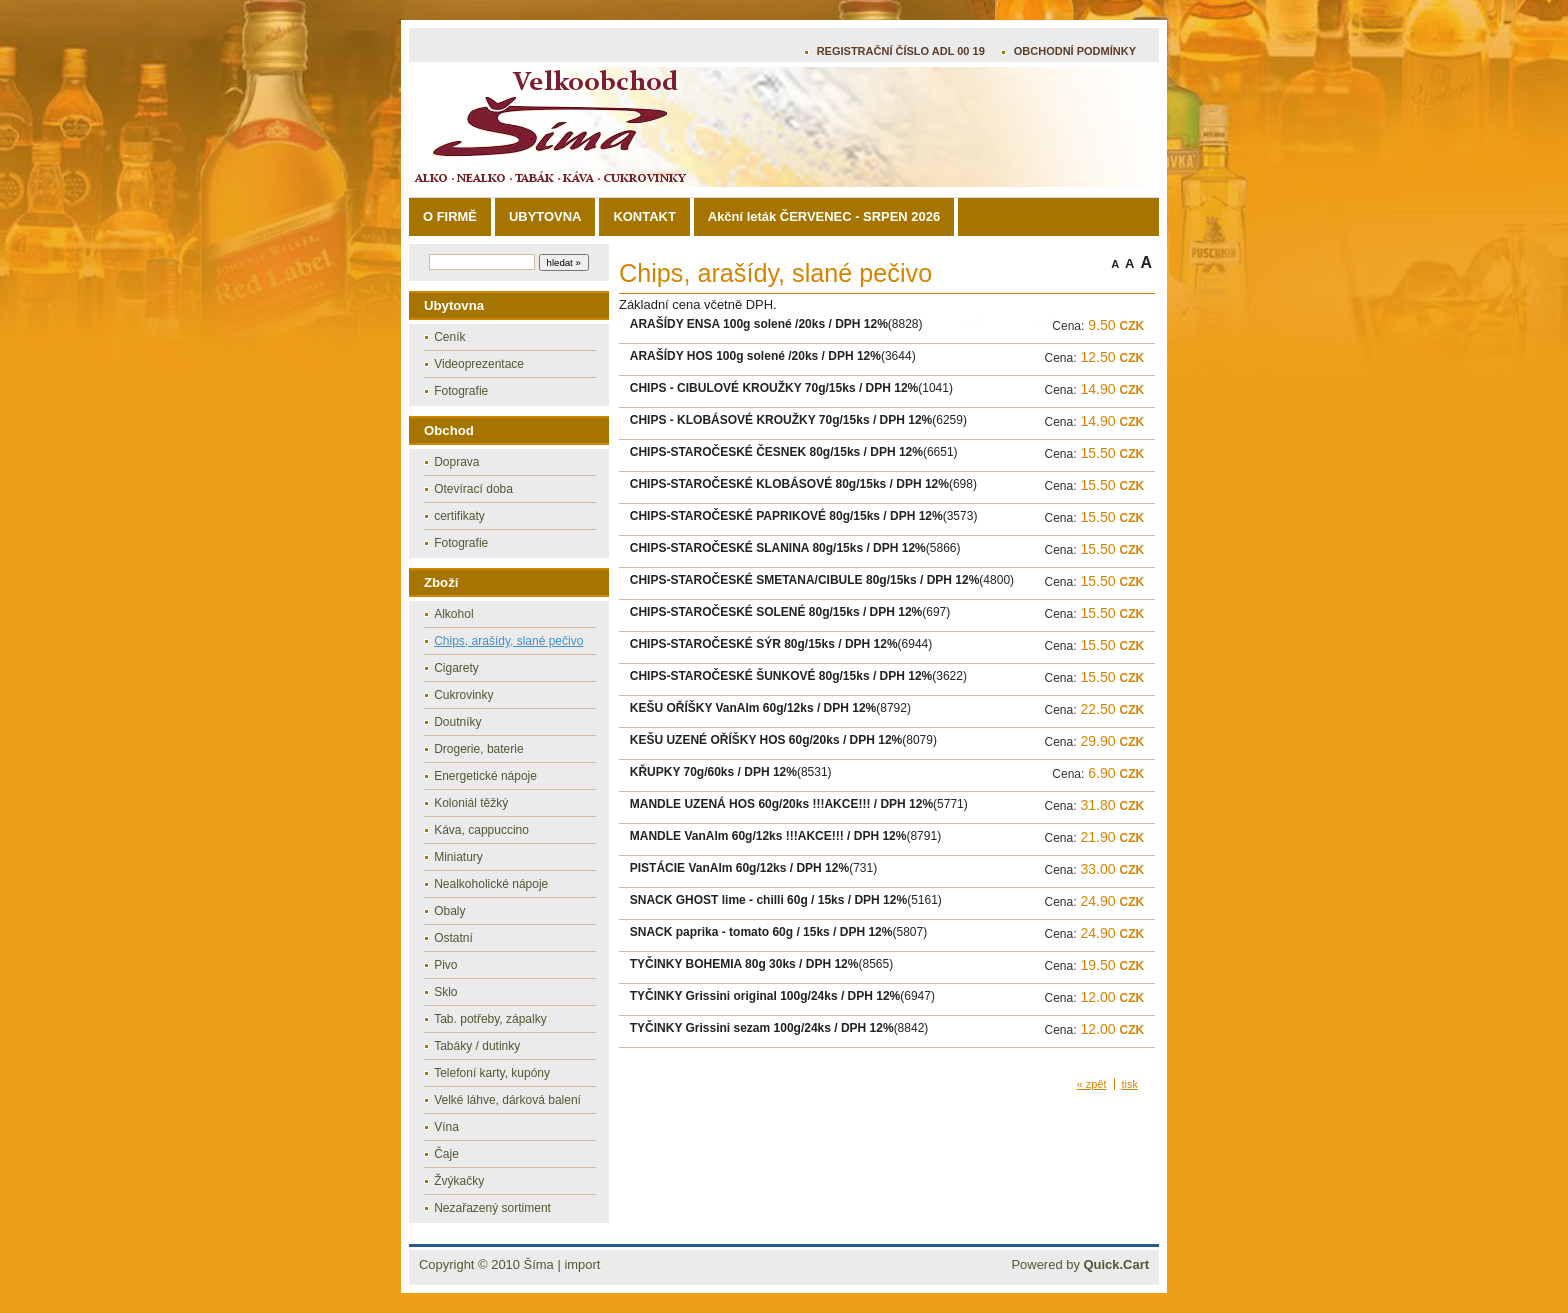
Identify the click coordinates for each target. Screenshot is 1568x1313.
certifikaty (459, 516)
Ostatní (453, 938)
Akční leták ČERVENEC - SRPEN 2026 (824, 216)
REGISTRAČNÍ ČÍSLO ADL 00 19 (901, 51)
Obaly (449, 911)
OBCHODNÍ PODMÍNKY (1075, 51)
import (582, 1264)
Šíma (539, 1264)
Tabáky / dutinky (477, 1046)
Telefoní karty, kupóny (492, 1073)
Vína (446, 1127)
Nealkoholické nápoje (491, 884)
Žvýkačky (459, 1181)
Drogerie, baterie (478, 749)
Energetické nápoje (485, 776)
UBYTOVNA (545, 216)
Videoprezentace (479, 364)
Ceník (449, 337)
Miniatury (458, 857)
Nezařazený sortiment (492, 1208)
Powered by (1080, 1264)
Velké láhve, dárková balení (507, 1100)
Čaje (446, 1154)
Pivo (445, 965)
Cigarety (456, 668)
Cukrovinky (463, 695)
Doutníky (457, 722)
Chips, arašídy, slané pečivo (508, 641)
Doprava (456, 462)
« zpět (1092, 1084)
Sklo (445, 992)
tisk (1130, 1084)
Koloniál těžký (471, 803)
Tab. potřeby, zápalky (490, 1019)
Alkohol (453, 614)
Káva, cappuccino (481, 830)
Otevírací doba (473, 489)
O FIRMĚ (450, 216)
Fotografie (461, 391)
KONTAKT (644, 216)
